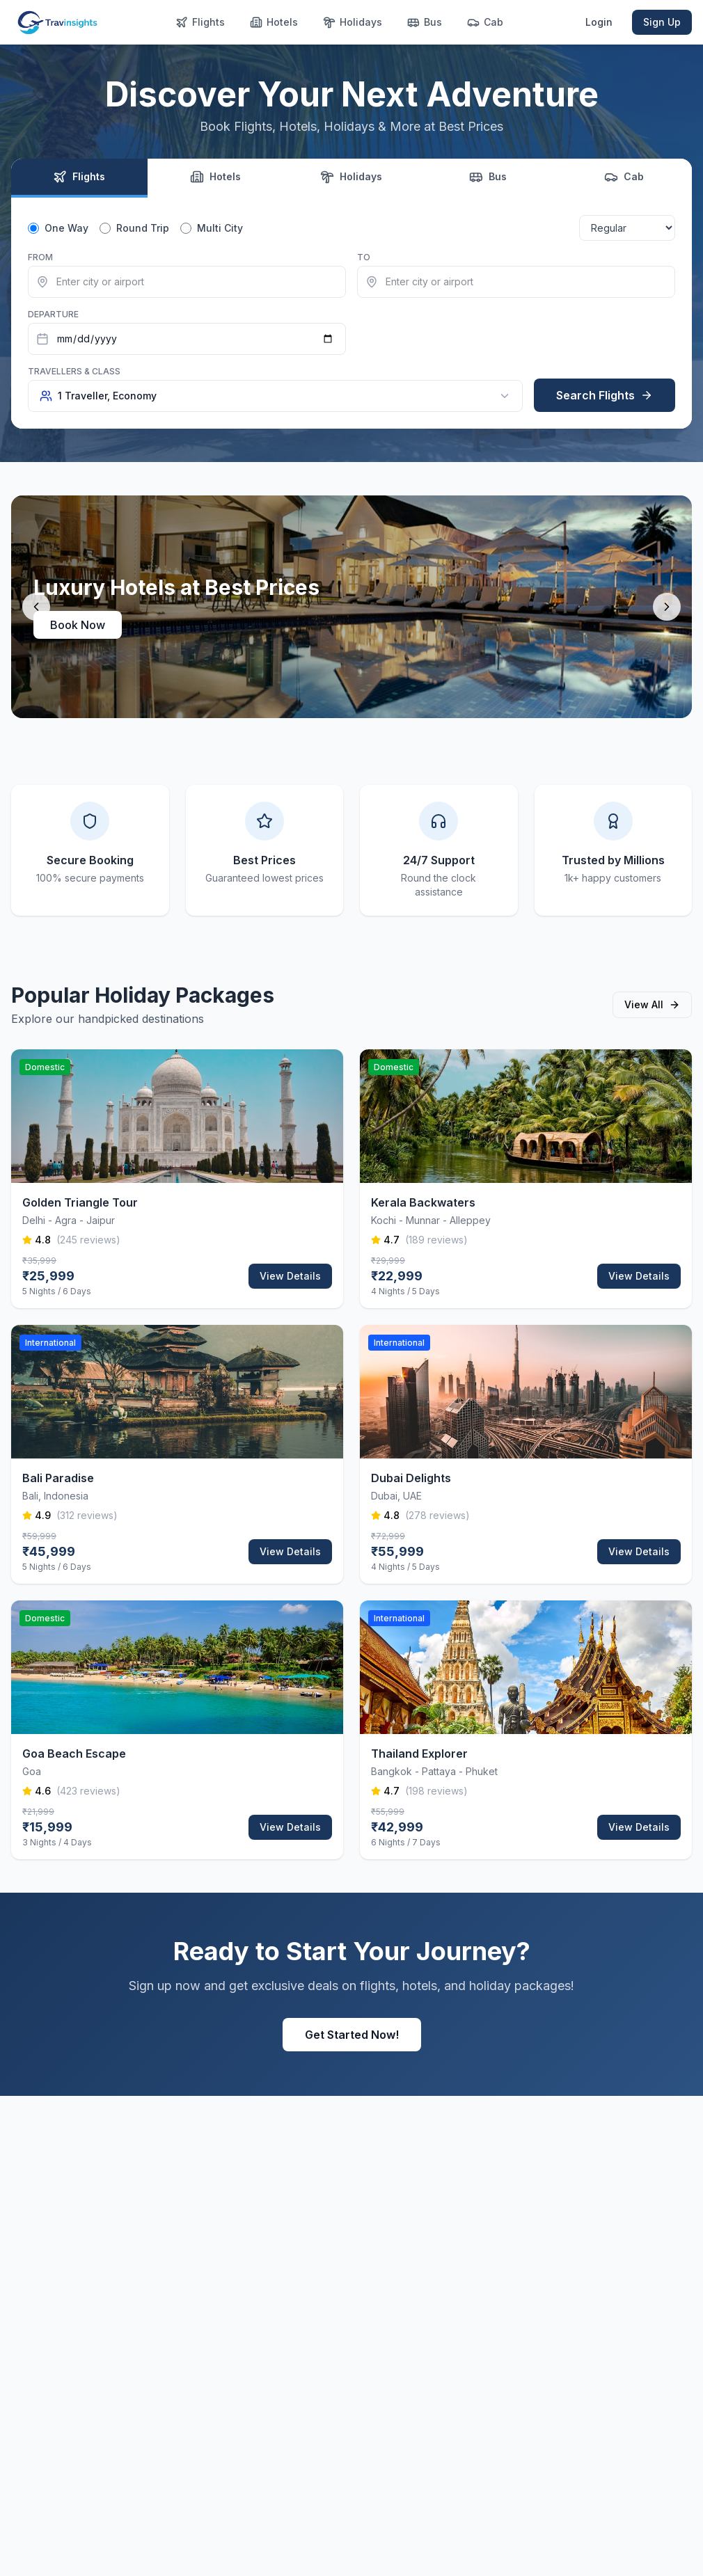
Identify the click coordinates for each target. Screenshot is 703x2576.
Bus (424, 22)
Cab (485, 22)
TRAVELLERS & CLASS (74, 371)
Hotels (274, 22)
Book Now (77, 625)
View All (652, 1004)
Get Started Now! (352, 2035)
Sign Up (662, 22)
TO (363, 257)
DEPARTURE (53, 314)
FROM (40, 257)
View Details (290, 1276)
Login (599, 22)
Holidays (352, 22)
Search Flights (604, 395)
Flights (200, 22)
